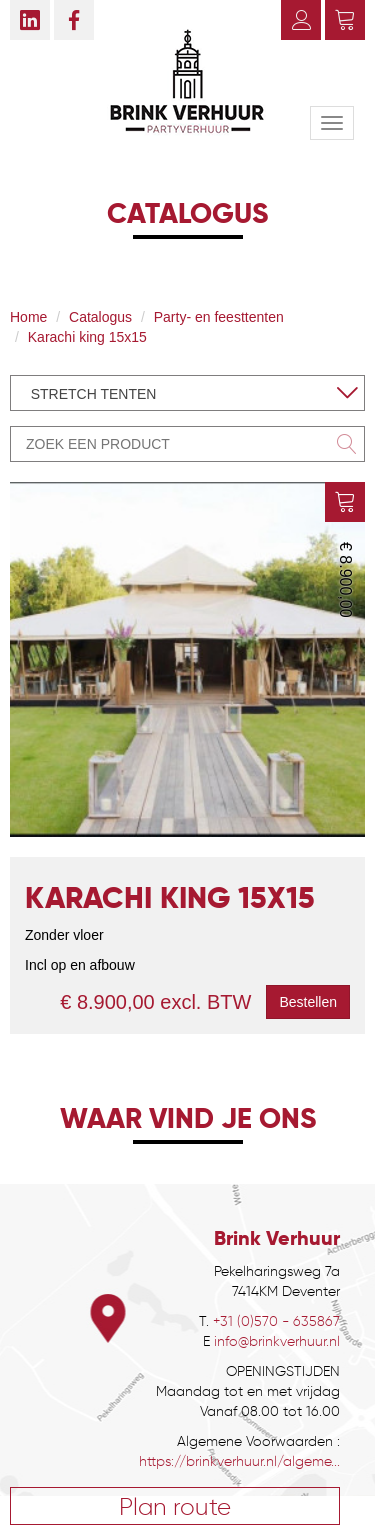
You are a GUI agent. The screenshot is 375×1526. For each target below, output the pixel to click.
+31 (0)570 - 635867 (276, 1321)
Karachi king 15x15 (87, 337)
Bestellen (308, 1002)
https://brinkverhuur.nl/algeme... (239, 1461)
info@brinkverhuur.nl (277, 1341)
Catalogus (100, 317)
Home (28, 317)
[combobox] (187, 393)
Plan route (175, 1506)
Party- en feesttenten (219, 317)
